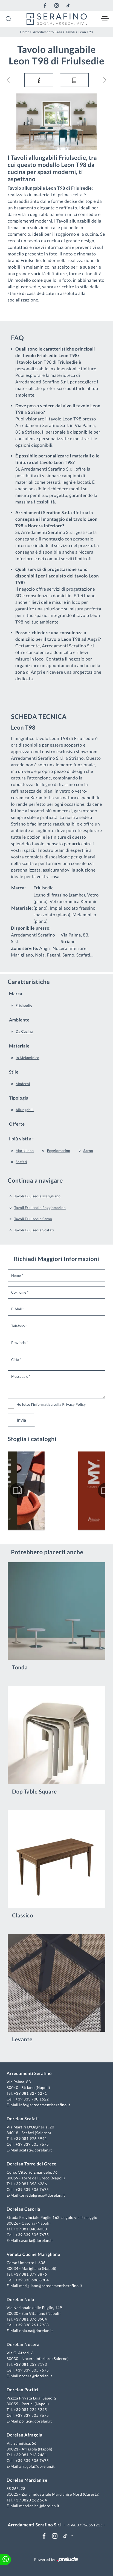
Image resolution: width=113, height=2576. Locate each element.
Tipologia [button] (18, 1098)
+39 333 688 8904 (32, 2280)
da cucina (24, 1031)
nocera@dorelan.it (35, 2375)
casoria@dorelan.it (36, 2240)
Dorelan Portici (22, 2389)
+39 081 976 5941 (30, 2138)
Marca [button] (15, 993)
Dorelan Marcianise (27, 2480)
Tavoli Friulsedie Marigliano (37, 1196)
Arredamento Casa (47, 32)
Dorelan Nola (20, 2299)
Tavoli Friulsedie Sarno (33, 1219)
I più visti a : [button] (21, 1139)
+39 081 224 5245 (30, 2409)
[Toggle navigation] (105, 19)
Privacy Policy (74, 1404)
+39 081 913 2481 (30, 2454)
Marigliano (25, 1150)
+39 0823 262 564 (30, 2500)
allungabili (25, 1110)
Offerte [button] (17, 1124)
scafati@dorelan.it (35, 2150)
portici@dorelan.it (35, 2421)
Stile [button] (14, 1072)
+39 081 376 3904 (30, 2319)
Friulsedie (24, 1005)
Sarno (88, 1150)
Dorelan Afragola (24, 2435)
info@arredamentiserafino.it (44, 2104)
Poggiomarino (58, 1150)
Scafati (21, 1162)
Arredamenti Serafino (29, 2073)
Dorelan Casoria (23, 2209)
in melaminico (27, 1057)
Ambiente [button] (19, 1020)
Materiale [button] (19, 1046)
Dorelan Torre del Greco (32, 2164)
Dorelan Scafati (23, 2118)
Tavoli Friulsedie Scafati (34, 1230)
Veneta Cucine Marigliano (33, 2254)
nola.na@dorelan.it (36, 2330)
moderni (23, 1083)
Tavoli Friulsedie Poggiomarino (40, 1207)
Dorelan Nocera (23, 2344)
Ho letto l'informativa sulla (51, 1404)
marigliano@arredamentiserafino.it (50, 2285)
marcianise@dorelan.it (39, 2505)
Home (24, 32)
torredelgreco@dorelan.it (42, 2195)
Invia (21, 1419)
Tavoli (70, 32)
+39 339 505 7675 (32, 2144)
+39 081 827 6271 (30, 2093)
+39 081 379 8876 (30, 2274)
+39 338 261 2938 (32, 2324)
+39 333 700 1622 (32, 2099)
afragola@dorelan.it (37, 2466)
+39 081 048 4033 (30, 2229)
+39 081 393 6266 (30, 2183)
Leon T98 (86, 32)
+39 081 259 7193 (30, 2364)
